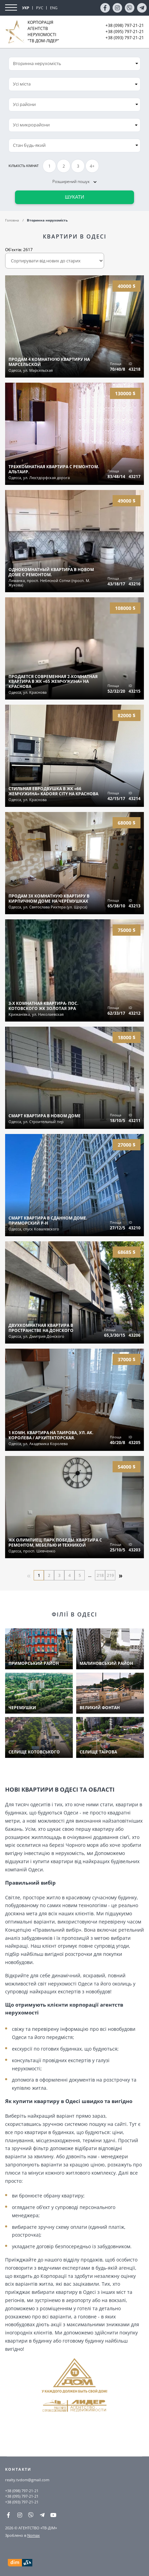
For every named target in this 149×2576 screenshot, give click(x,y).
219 (110, 1575)
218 (100, 1575)
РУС (39, 7)
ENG (53, 7)
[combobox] (74, 84)
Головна (12, 220)
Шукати (74, 197)
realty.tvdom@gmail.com (27, 2479)
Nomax (33, 2535)
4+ (92, 166)
